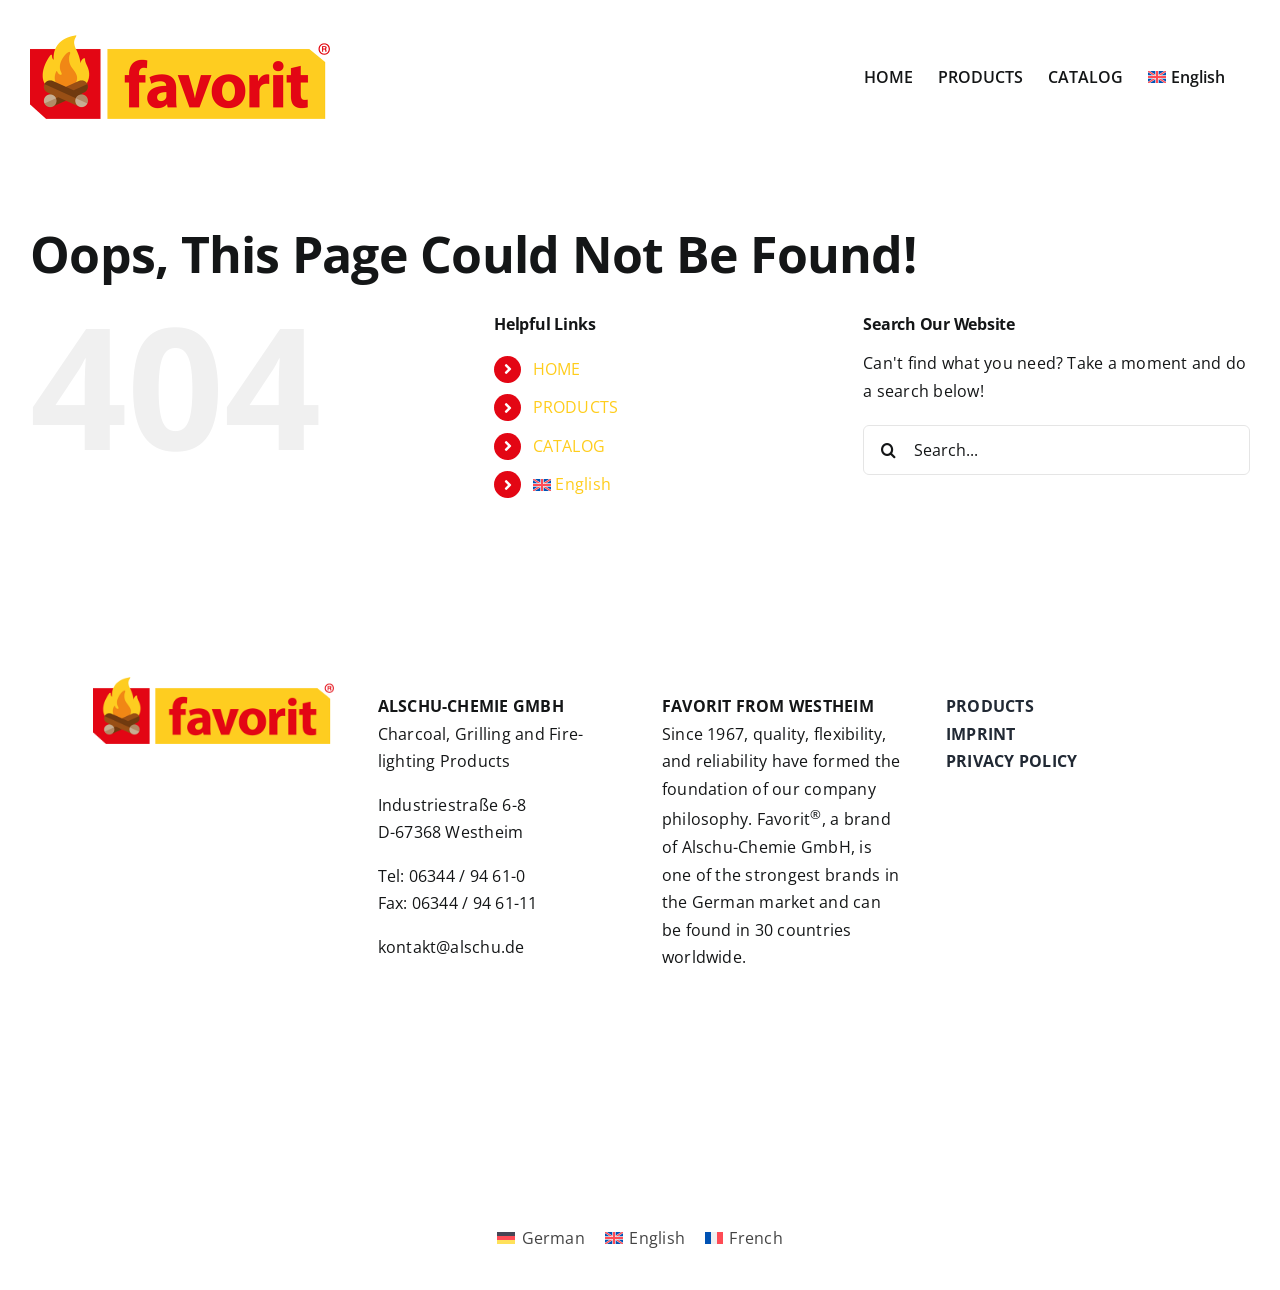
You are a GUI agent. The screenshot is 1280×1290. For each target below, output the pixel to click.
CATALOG (569, 446)
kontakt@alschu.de (451, 947)
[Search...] (1056, 450)
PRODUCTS (576, 407)
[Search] (888, 450)
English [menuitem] (657, 1238)
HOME (557, 369)
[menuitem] (1186, 77)
